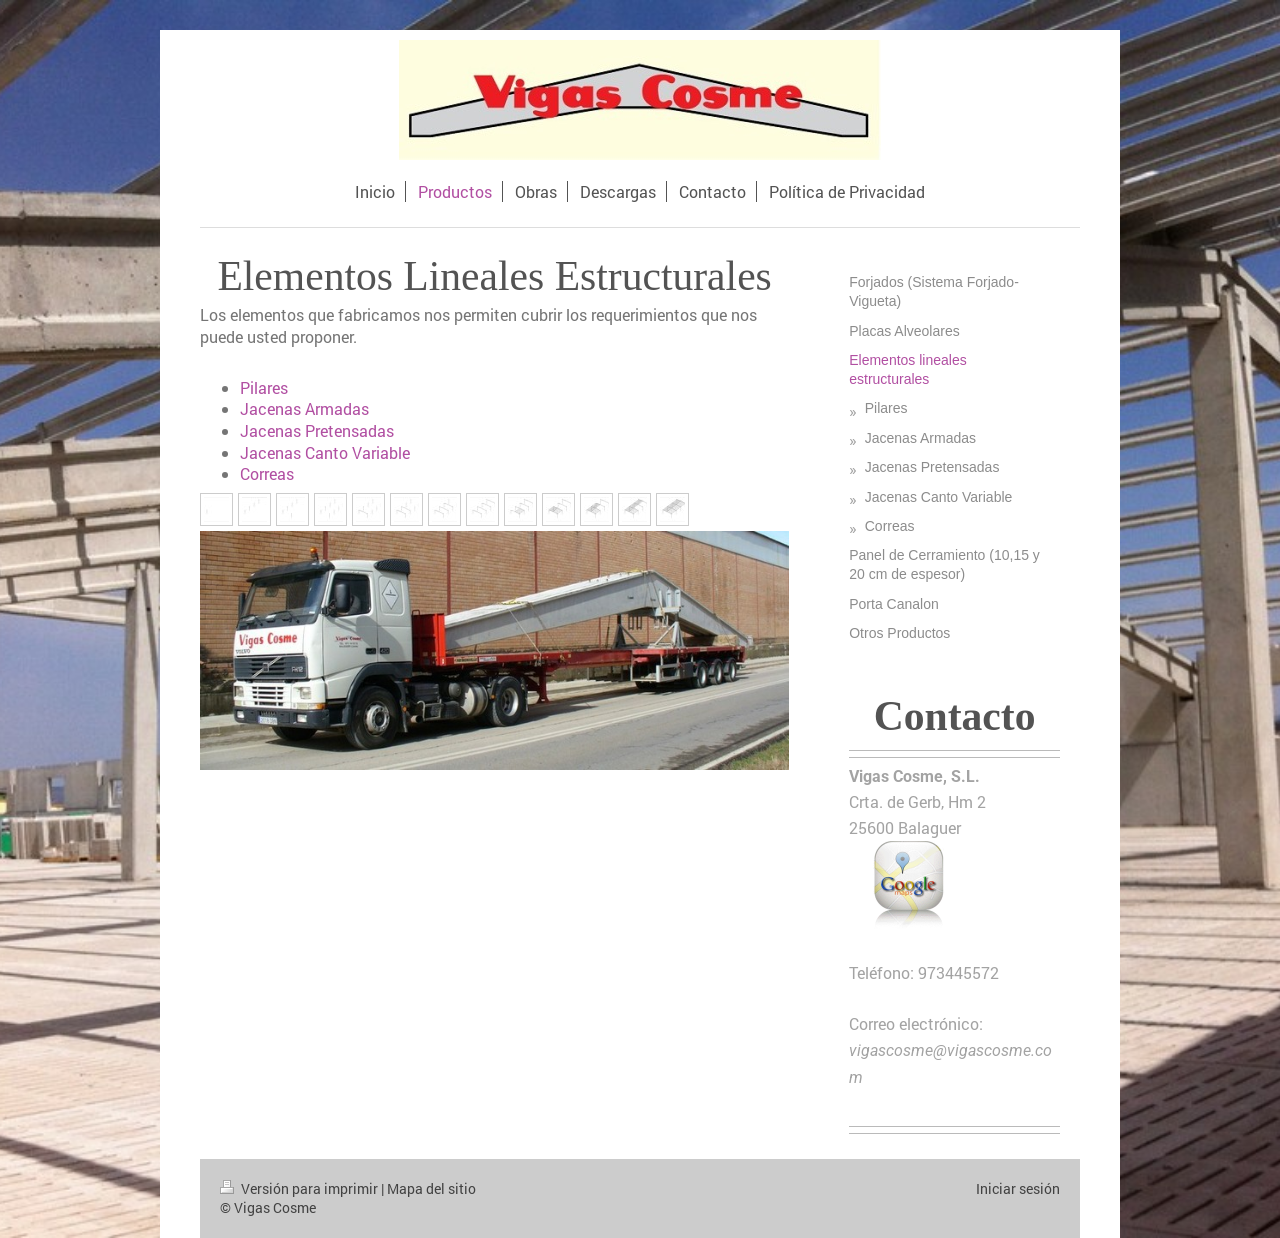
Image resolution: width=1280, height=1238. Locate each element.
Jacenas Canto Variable (325, 452)
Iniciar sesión (1018, 1188)
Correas (267, 473)
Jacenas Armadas (304, 408)
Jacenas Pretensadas (317, 430)
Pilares (264, 387)
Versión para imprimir (300, 1188)
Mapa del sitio (431, 1188)
